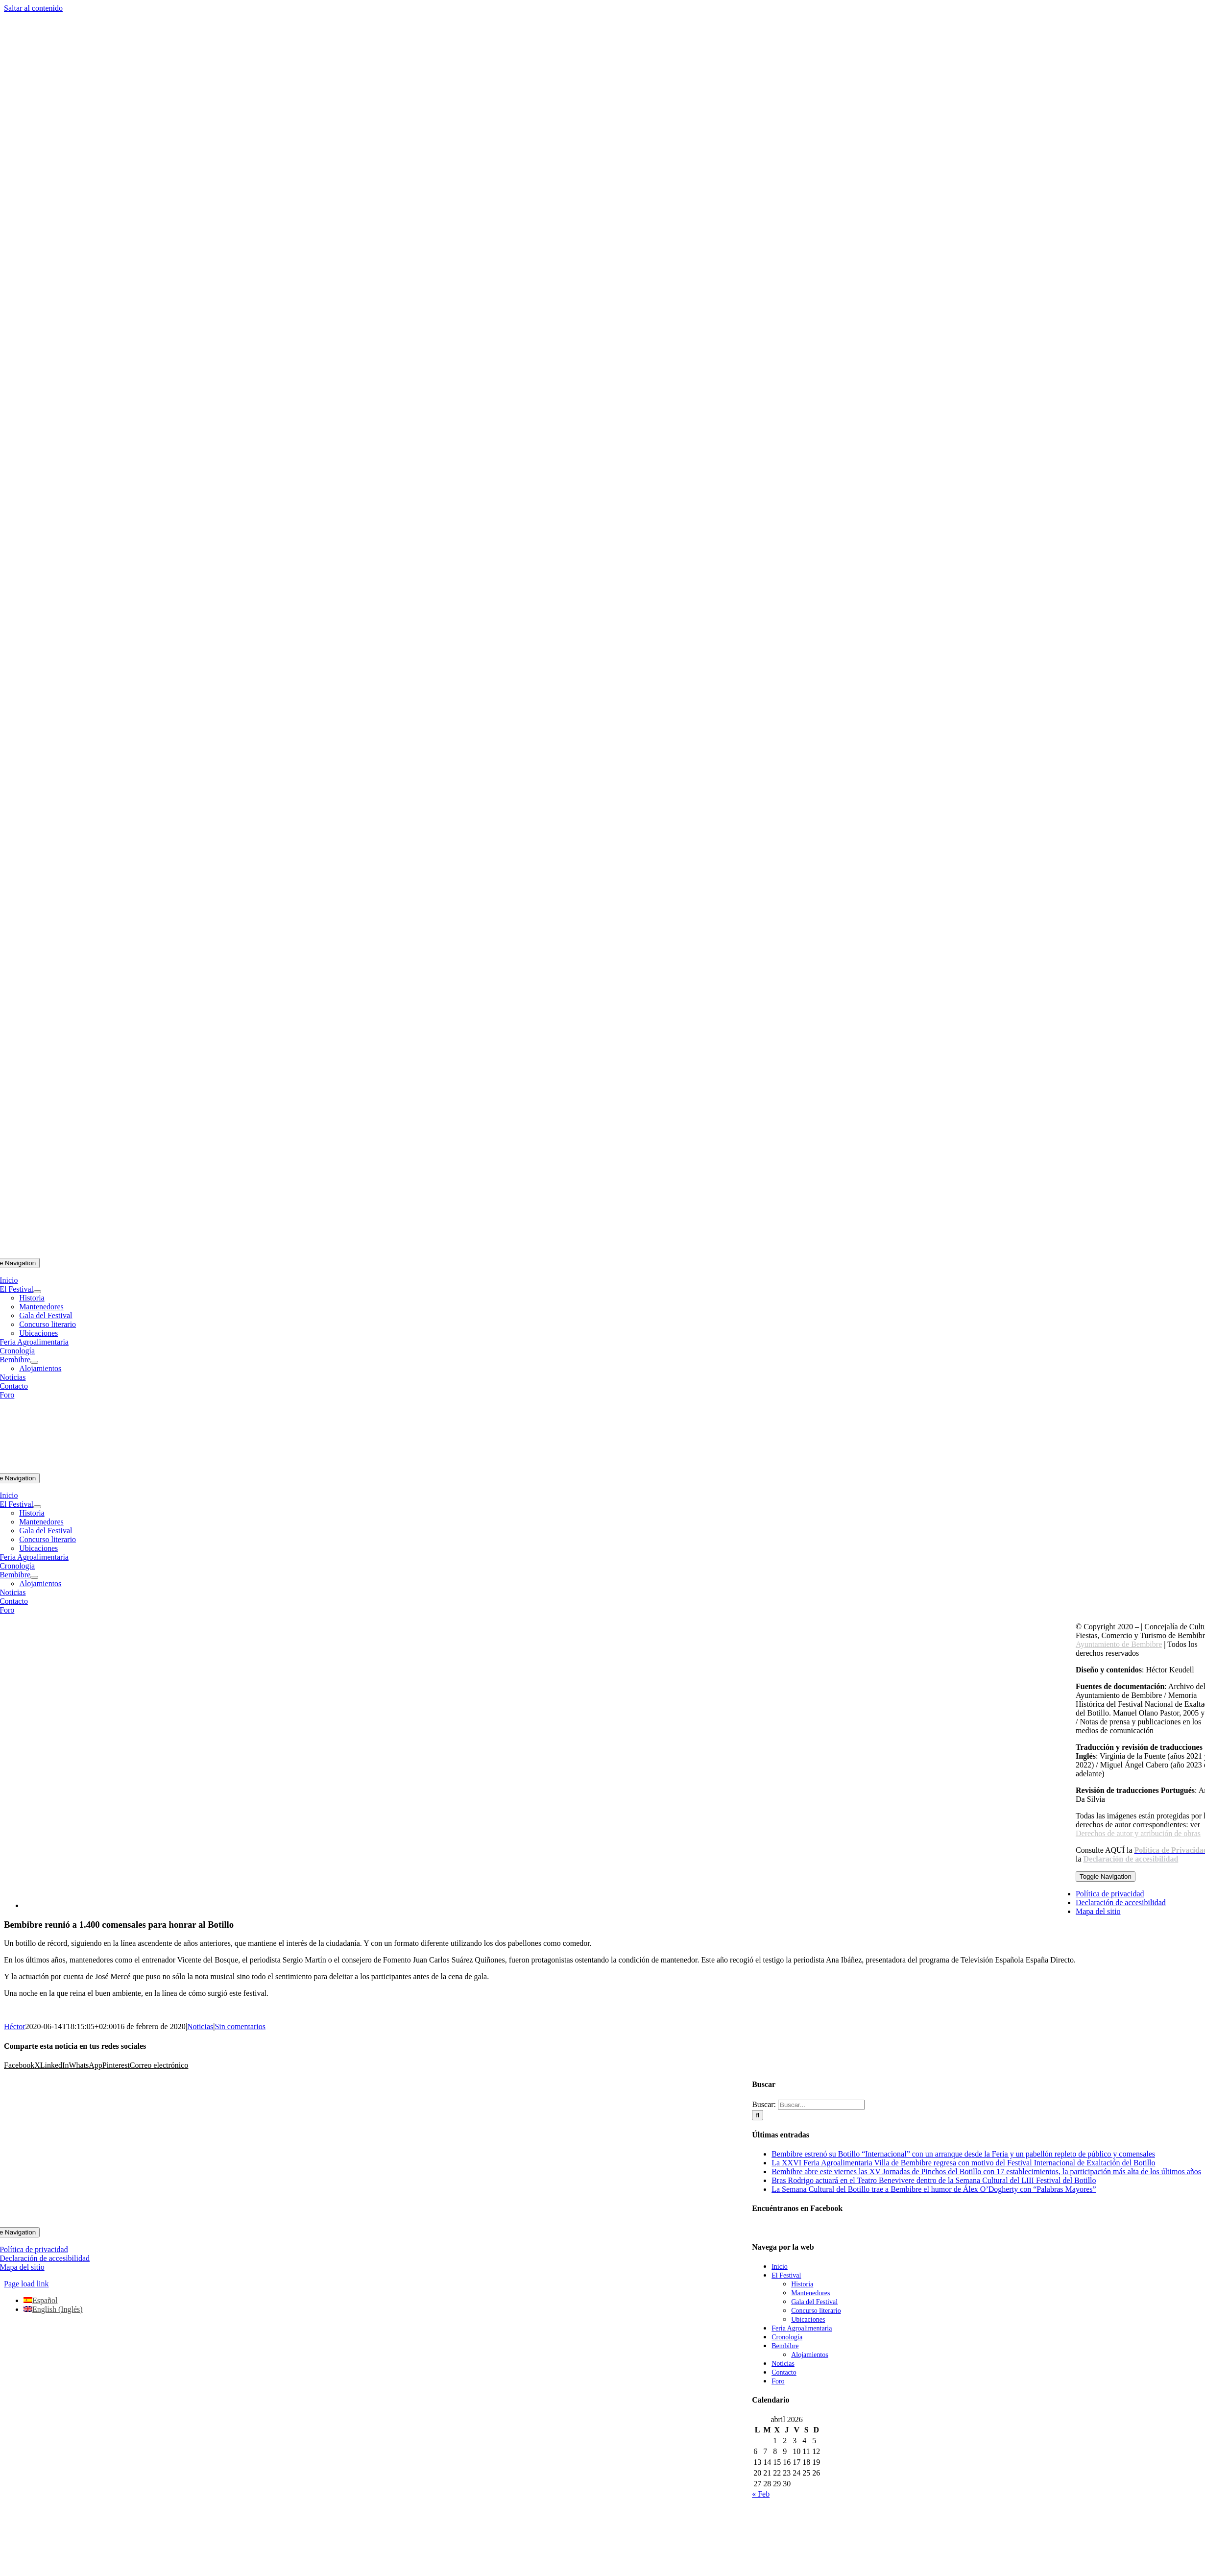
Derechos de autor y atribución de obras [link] (1138, 1833)
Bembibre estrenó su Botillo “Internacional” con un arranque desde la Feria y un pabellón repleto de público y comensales (963, 2154)
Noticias (200, 2026)
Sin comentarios (240, 2026)
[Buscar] (757, 2115)
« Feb (761, 2494)
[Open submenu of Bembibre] (34, 1362)
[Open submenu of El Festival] (37, 1291)
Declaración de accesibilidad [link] (1131, 1859)
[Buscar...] (821, 2105)
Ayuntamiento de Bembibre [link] (1119, 1644)
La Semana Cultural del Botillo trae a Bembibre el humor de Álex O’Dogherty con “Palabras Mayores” (933, 2189)
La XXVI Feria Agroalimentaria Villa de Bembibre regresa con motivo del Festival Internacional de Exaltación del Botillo (963, 2163)
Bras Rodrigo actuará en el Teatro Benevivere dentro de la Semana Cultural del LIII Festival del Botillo (933, 2180)
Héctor (14, 2026)
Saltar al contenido (33, 8)
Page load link (26, 2284)
